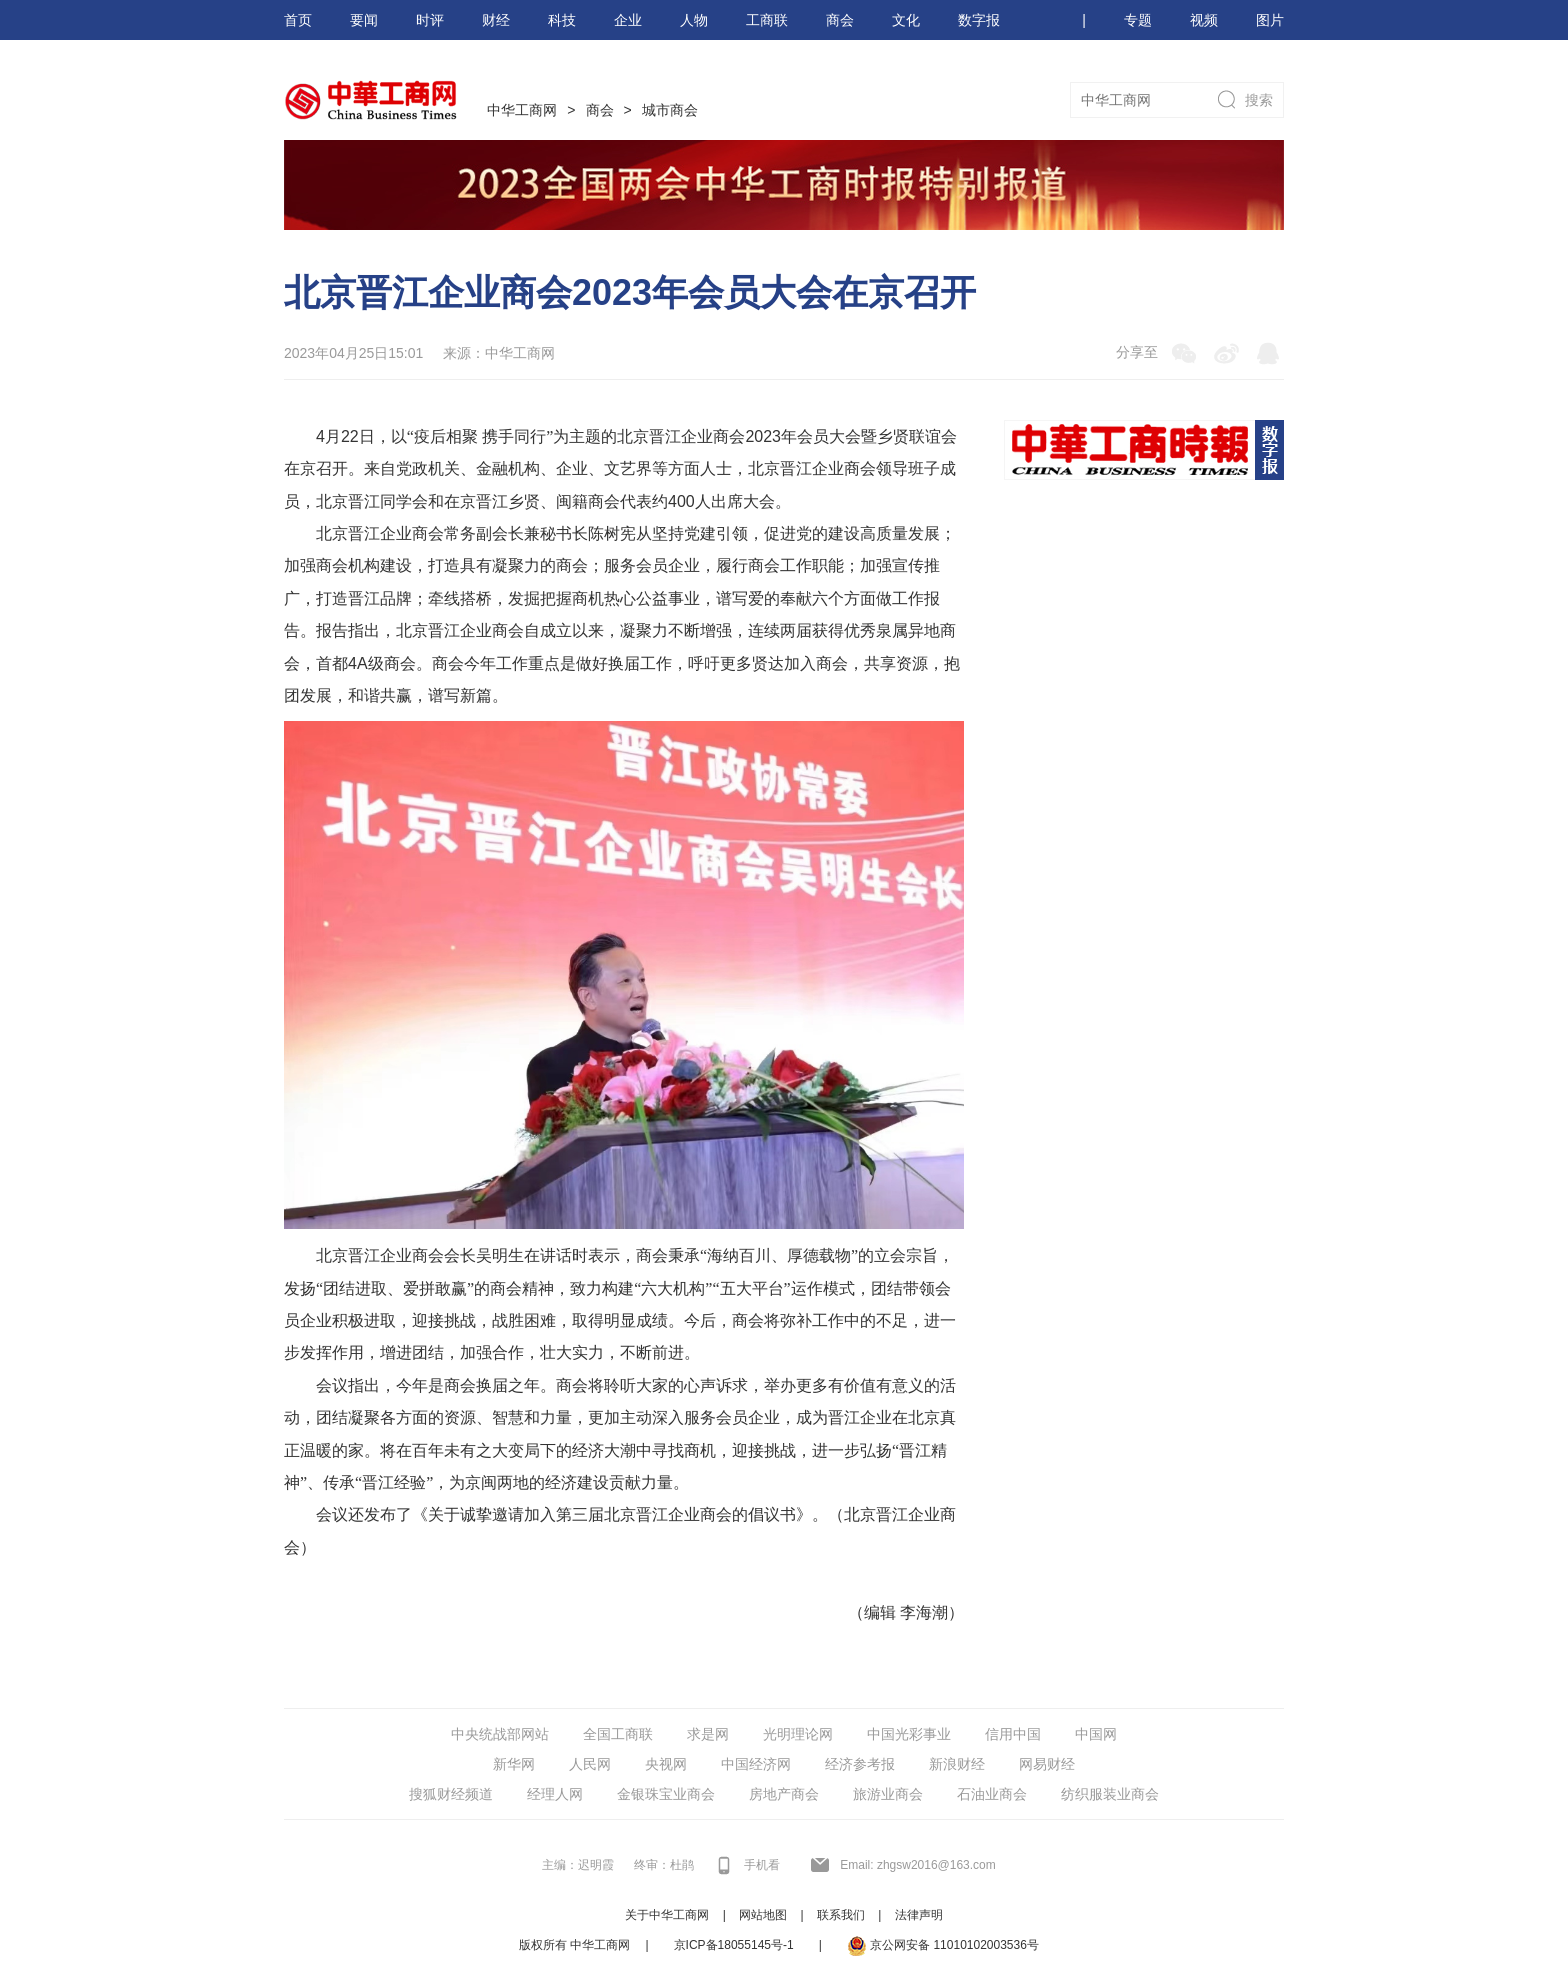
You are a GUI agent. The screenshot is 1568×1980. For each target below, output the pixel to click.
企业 (628, 20)
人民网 (590, 1764)
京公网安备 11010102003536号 (943, 1946)
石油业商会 (992, 1794)
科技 (562, 20)
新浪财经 (957, 1764)
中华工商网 (522, 110)
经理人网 (555, 1794)
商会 (840, 20)
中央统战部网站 (500, 1734)
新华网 (514, 1764)
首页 (298, 20)
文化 (906, 20)
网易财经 (1047, 1764)
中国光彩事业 (909, 1734)
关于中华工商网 (667, 1915)
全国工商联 (618, 1734)
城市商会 (670, 110)
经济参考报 (860, 1764)
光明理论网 (798, 1734)
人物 (694, 20)
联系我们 (841, 1915)
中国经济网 (756, 1764)
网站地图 (763, 1915)
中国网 (1096, 1734)
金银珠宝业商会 (666, 1794)
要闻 (364, 20)
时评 (430, 20)
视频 (1204, 20)
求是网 (708, 1734)
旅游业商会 (888, 1794)
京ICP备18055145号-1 (734, 1945)
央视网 (666, 1764)
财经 (496, 20)
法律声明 (919, 1915)
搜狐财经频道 (451, 1794)
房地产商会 (784, 1794)
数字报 (979, 20)
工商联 (767, 20)
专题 (1138, 20)
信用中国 (1013, 1734)
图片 (1270, 20)
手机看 (762, 1865)
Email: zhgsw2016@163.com (918, 1865)
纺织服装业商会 (1110, 1794)
